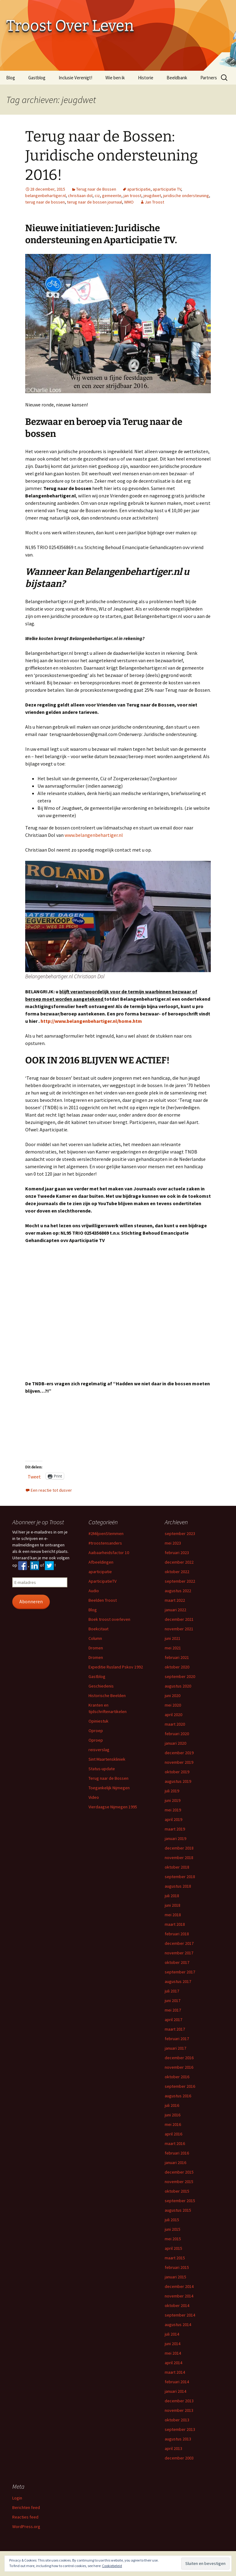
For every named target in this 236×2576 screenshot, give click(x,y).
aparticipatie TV (167, 189)
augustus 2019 (178, 1781)
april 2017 (173, 2019)
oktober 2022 (177, 1571)
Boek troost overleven (109, 1619)
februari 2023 (177, 1552)
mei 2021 (173, 1648)
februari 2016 (177, 2153)
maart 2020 (175, 1724)
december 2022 (179, 1562)
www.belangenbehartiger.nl (93, 835)
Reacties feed (25, 2517)
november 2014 (179, 2296)
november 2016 (179, 2067)
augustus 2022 (178, 1590)
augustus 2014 (178, 2324)
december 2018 (179, 1848)
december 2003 (179, 2458)
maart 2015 (175, 2258)
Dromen (95, 1648)
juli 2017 (172, 1991)
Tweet (34, 1476)
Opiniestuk (98, 1721)
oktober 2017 (177, 1962)
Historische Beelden (107, 1695)
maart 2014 (175, 2372)
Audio (93, 1590)
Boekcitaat (98, 1629)
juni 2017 (172, 2000)
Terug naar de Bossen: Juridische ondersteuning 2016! (111, 156)
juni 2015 (172, 2229)
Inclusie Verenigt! (75, 78)
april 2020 (173, 1714)
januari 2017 (175, 2048)
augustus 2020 (178, 1686)
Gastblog (36, 78)
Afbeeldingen (100, 1562)
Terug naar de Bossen (96, 189)
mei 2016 (173, 2124)
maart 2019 (175, 1829)
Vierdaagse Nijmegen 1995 (112, 1807)
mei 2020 (173, 1705)
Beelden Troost (102, 1600)
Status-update (101, 1768)
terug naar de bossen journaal (94, 202)
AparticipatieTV (102, 1581)
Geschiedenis (101, 1686)
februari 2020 (177, 1733)
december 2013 (179, 2401)
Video (93, 1797)
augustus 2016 (178, 2096)
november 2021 (179, 1629)
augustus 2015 (178, 2210)
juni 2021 (172, 1638)
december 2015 (179, 2172)
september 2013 (180, 2429)
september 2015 (180, 2200)
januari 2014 (175, 2391)
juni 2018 (172, 1905)
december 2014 (179, 2286)
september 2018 (180, 1876)
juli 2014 (172, 2334)
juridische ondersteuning (186, 195)
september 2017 (180, 1972)
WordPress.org (26, 2526)
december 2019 (179, 1752)
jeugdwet (152, 195)
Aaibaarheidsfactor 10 (108, 1552)
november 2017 (179, 1953)
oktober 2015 (177, 2191)
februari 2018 (177, 1934)
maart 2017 (175, 2029)
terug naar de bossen (45, 202)
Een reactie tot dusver (51, 1490)
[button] (118, 323)
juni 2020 (172, 1695)
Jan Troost (154, 202)
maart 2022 (175, 1600)
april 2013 (173, 2448)
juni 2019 (172, 1800)
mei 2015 (173, 2239)
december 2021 (179, 1619)
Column (95, 1638)
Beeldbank (177, 78)
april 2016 (173, 2134)
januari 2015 (175, 2277)
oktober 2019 (177, 1772)
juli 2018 (172, 1895)
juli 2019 (172, 1791)
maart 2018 (175, 1924)
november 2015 (179, 2181)
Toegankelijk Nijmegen (109, 1788)
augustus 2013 (178, 2439)
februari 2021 (177, 1657)
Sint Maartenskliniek (106, 1759)
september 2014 (180, 2315)
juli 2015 (172, 2219)
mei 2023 (173, 1543)
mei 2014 (173, 2353)
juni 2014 (172, 2343)
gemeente (111, 195)
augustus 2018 (178, 1886)
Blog (10, 78)
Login (17, 2498)
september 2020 (180, 1676)
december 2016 (179, 2057)
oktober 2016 (177, 2076)
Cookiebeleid (112, 2565)
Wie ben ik (115, 78)
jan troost (132, 195)
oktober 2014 (177, 2305)
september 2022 (180, 1581)
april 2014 (173, 2362)
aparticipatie (139, 189)
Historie (145, 78)
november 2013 (179, 2410)
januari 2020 (175, 1743)
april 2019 (173, 1819)
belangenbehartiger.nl (45, 195)
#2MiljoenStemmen (106, 1533)
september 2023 (180, 1533)
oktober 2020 (177, 1667)
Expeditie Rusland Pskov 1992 (115, 1667)
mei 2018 (173, 1914)
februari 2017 (177, 2038)
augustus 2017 (178, 1981)
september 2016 (180, 2086)
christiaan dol (80, 195)
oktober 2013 (177, 2420)
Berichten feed (26, 2507)
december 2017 (179, 1943)
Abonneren (31, 1602)
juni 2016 (172, 2115)
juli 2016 (172, 2105)
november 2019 (179, 1762)
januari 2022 (175, 1609)
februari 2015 (177, 2267)
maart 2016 (175, 2143)
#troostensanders (105, 1543)
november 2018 (179, 1857)
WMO (129, 202)
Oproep (95, 1730)
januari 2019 (175, 1838)
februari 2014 (177, 2381)
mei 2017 (173, 2010)
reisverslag (98, 1749)
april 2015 (173, 2248)
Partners (208, 78)
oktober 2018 (177, 1867)
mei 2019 (173, 1810)
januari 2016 (175, 2162)
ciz (97, 195)
